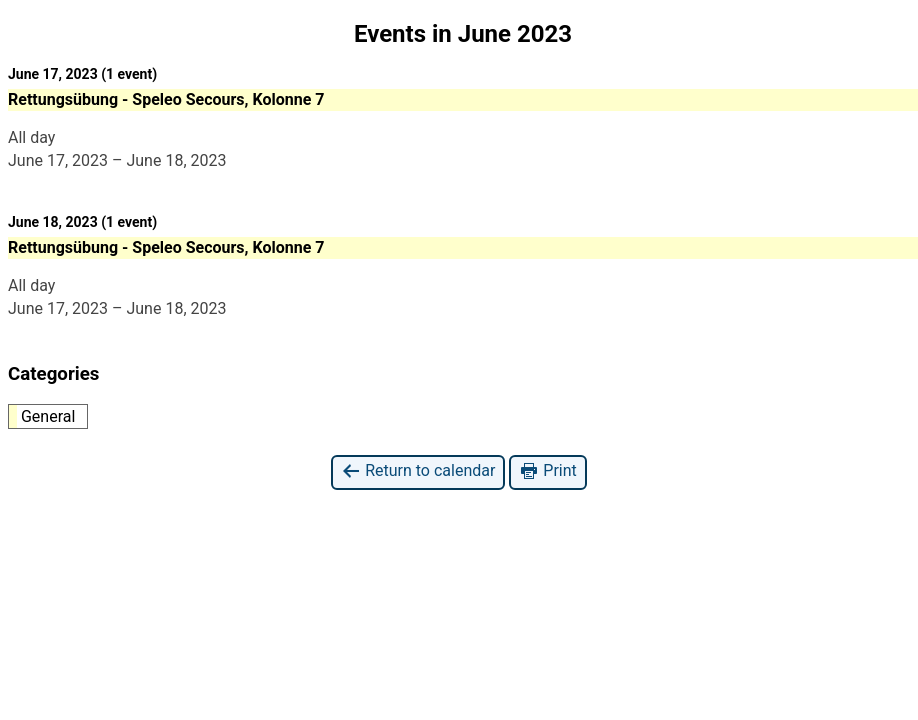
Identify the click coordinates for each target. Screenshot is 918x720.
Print (547, 471)
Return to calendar (418, 471)
